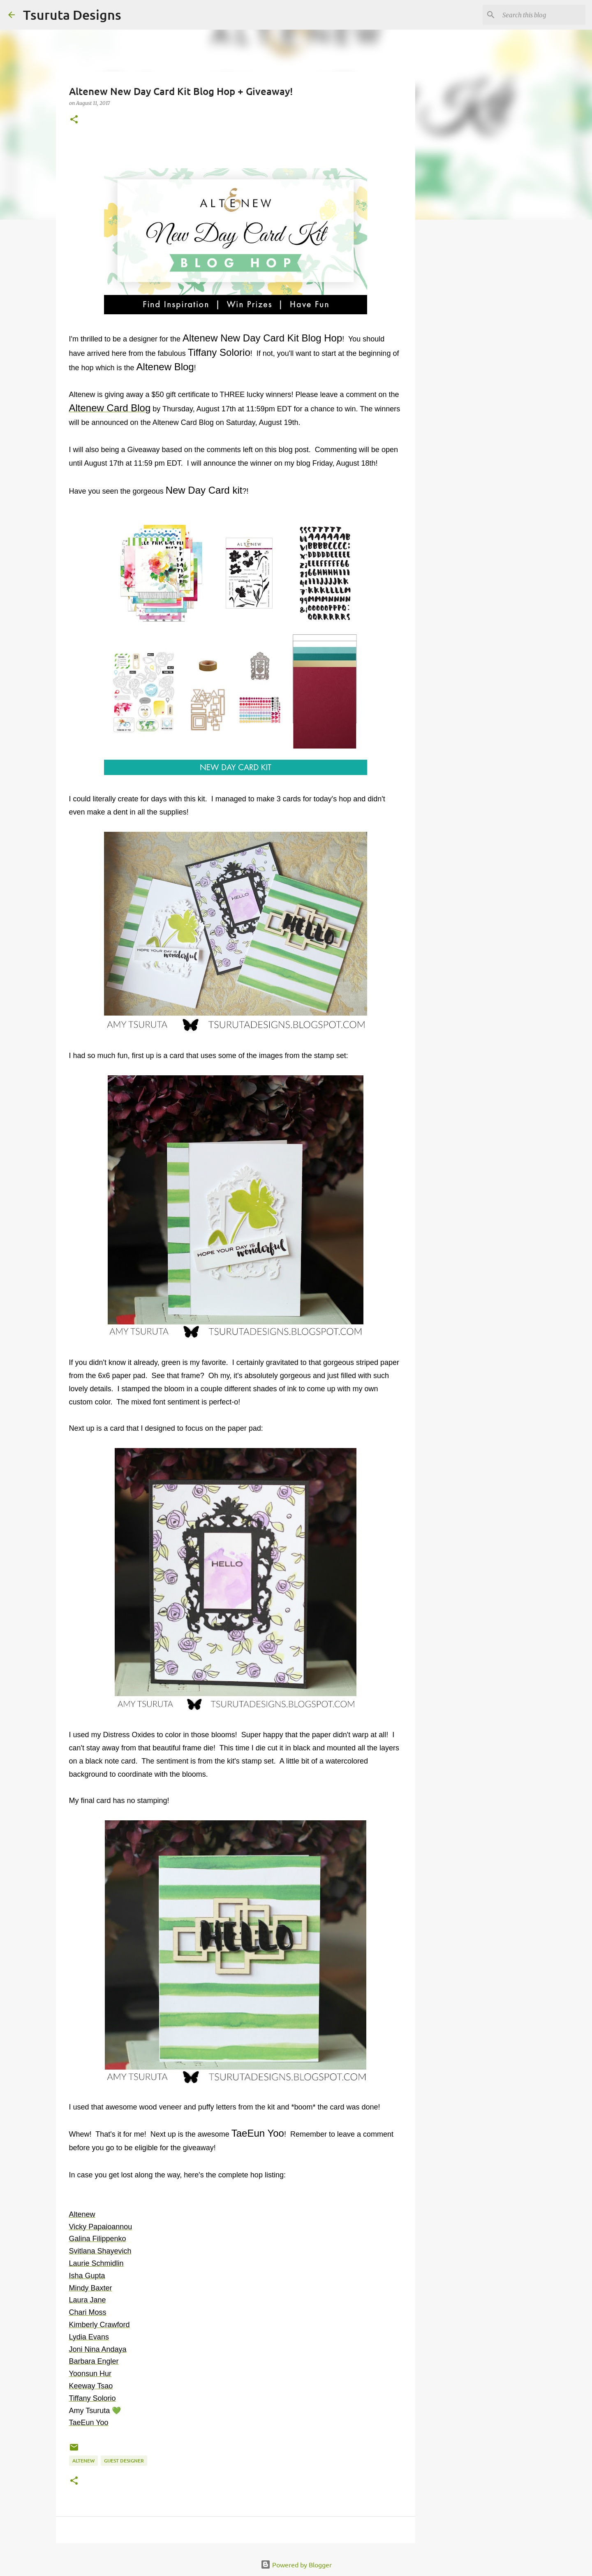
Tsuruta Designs (72, 15)
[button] (74, 119)
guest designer (124, 2460)
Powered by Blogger (296, 2564)
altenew (83, 2460)
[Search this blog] (542, 15)
